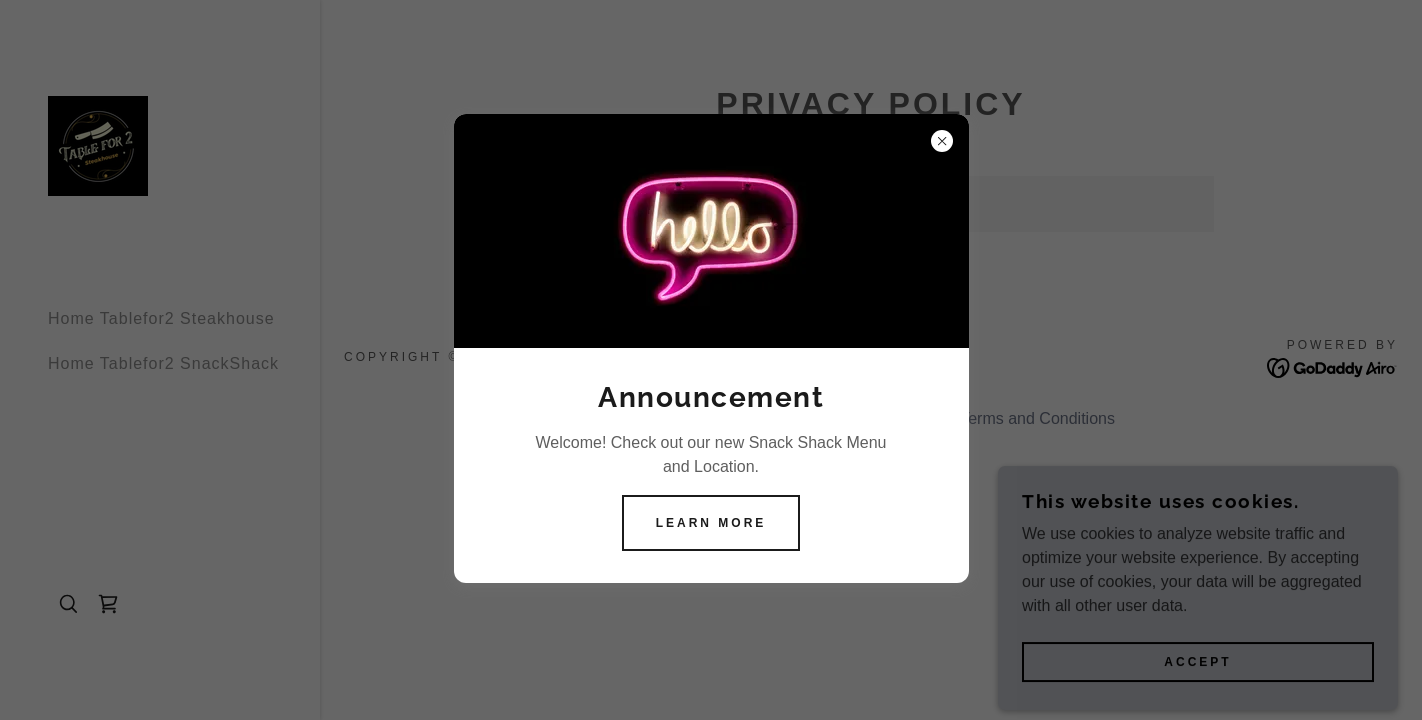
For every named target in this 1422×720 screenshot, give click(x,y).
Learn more (711, 523)
